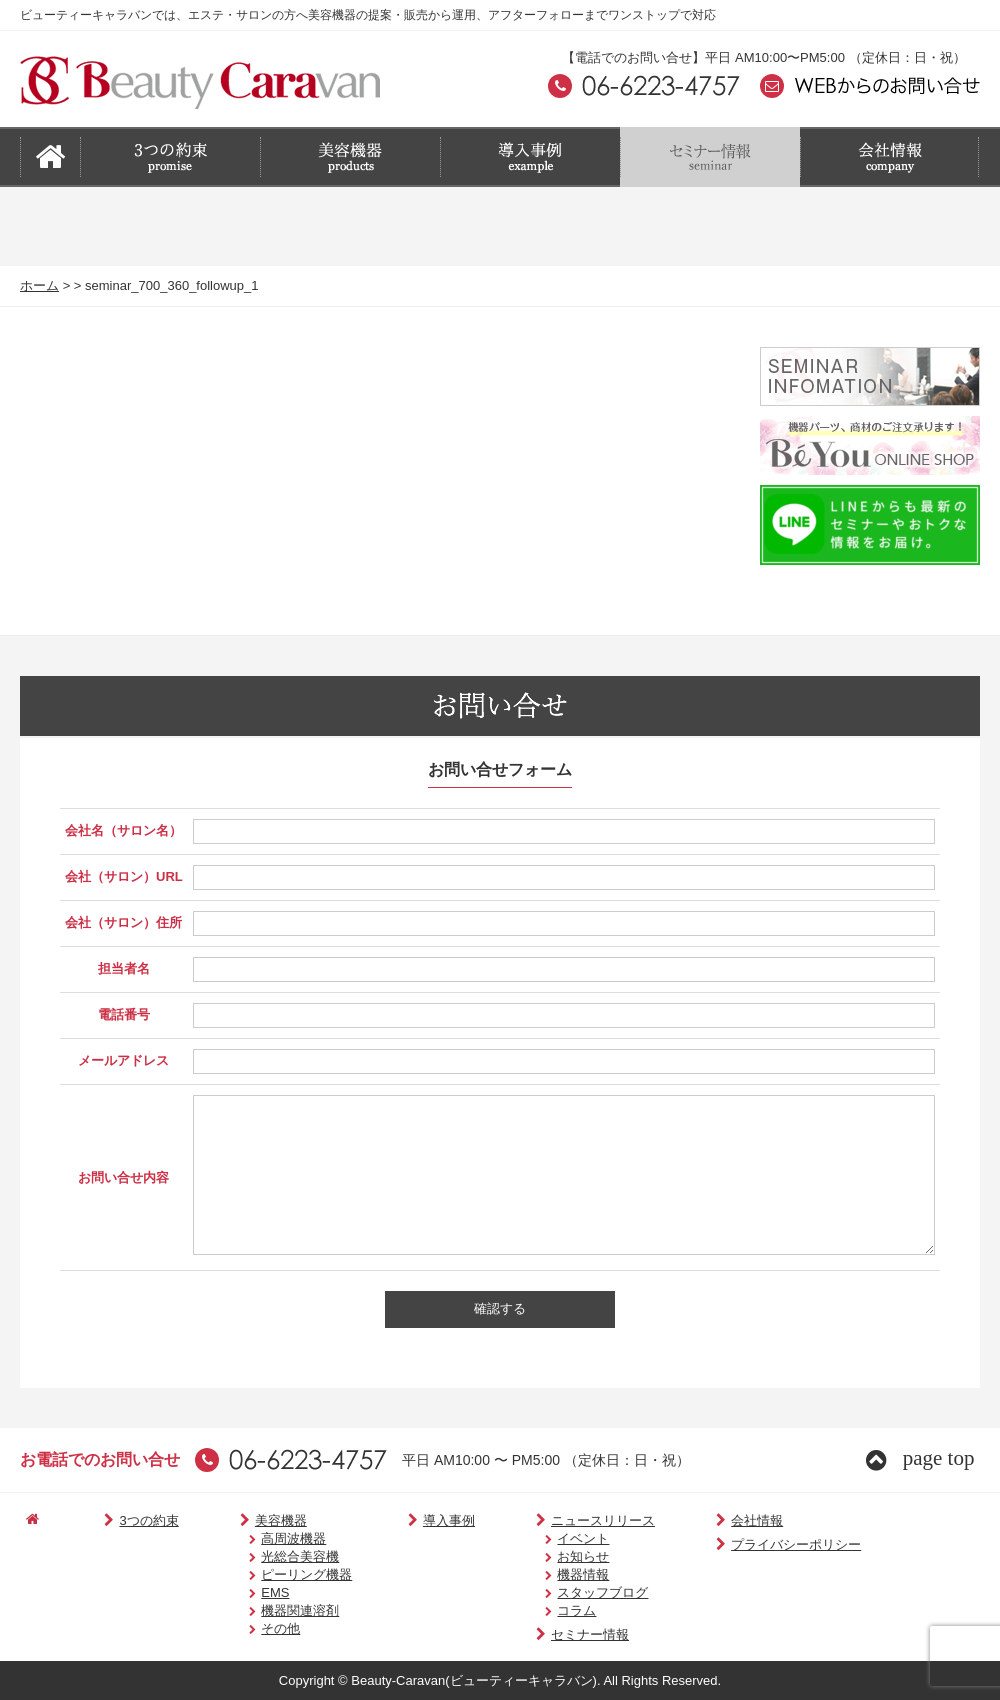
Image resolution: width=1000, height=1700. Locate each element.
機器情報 (545, 1574)
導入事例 (414, 1520)
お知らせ (545, 1556)
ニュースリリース (557, 1520)
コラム (538, 1610)
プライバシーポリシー (739, 1544)
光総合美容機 (273, 1556)
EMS (248, 1592)
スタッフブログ (564, 1592)
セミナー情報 (544, 1634)
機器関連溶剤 (273, 1610)
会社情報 (700, 1520)
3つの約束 (126, 1520)
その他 (253, 1628)
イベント (545, 1538)
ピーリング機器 (279, 1574)
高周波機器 (266, 1538)
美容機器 (246, 1520)
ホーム (39, 285)
